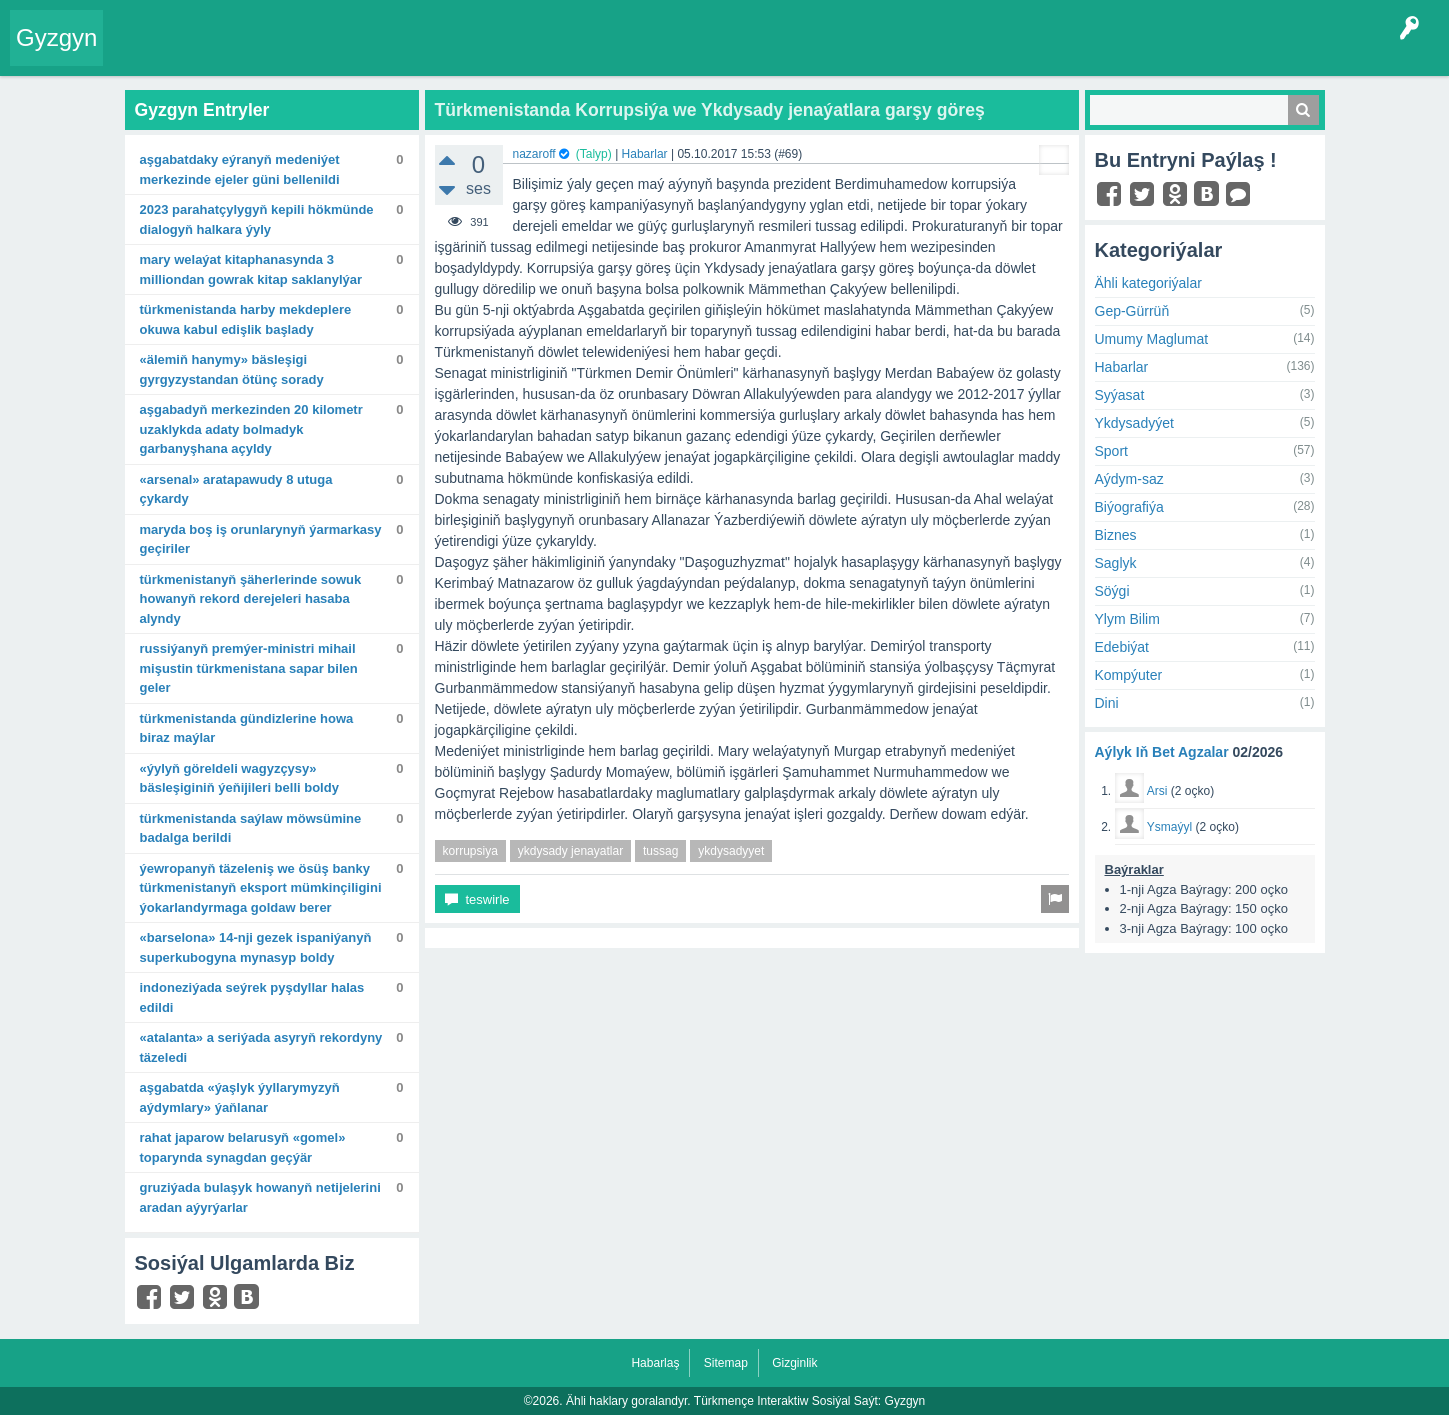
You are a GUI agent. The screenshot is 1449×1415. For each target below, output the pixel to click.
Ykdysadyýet (1134, 423)
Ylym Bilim (1127, 619)
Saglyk (1116, 563)
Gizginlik (794, 1363)
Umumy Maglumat (1152, 339)
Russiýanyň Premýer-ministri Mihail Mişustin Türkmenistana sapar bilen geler (249, 668)
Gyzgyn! (279, 54)
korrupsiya (470, 851)
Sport (1111, 451)
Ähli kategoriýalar (1148, 283)
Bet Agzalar (571, 54)
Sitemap (726, 1363)
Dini (1107, 703)
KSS (644, 54)
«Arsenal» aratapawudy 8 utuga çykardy (236, 489)
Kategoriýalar (420, 54)
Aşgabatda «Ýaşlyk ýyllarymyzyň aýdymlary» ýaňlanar (240, 1097)
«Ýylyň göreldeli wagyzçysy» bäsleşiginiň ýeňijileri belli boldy (239, 778)
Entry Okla (146, 54)
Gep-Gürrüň (1132, 311)
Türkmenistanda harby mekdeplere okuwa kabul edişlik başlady (246, 319)
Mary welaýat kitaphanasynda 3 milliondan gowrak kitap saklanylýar (251, 269)
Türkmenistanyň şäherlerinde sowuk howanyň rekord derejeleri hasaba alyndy (251, 599)
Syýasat (1120, 395)
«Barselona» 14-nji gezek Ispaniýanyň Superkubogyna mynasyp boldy (256, 947)
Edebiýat (1122, 647)
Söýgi (1112, 591)
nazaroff (534, 154)
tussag (660, 851)
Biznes (1116, 535)
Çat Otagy (712, 54)
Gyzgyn (56, 37)
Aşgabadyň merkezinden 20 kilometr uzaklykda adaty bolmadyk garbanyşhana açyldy (251, 429)
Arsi (1157, 791)
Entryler (217, 54)
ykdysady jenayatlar (570, 851)
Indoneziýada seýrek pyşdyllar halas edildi (252, 997)
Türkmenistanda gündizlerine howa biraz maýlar (247, 728)
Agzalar (498, 54)
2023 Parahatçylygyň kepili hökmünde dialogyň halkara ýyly (257, 219)
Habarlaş (655, 1363)
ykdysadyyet (731, 851)
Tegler (342, 54)
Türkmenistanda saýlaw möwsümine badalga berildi (251, 828)
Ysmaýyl (1169, 827)
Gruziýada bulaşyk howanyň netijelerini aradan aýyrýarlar (260, 1197)
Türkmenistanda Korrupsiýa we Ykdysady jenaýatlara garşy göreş (710, 110)
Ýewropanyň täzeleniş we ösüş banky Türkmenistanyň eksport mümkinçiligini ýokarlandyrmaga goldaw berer (261, 888)
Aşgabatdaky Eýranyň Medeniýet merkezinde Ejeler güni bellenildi (240, 169)
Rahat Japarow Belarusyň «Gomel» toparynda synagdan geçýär (243, 1147)
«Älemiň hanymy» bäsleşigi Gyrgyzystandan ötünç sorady (232, 369)
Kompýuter (1129, 675)
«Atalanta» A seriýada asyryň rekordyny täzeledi (261, 1047)
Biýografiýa (1129, 507)
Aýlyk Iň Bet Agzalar (1162, 752)
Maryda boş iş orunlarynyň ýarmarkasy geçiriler (261, 539)
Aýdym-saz (1129, 479)
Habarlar (645, 154)
